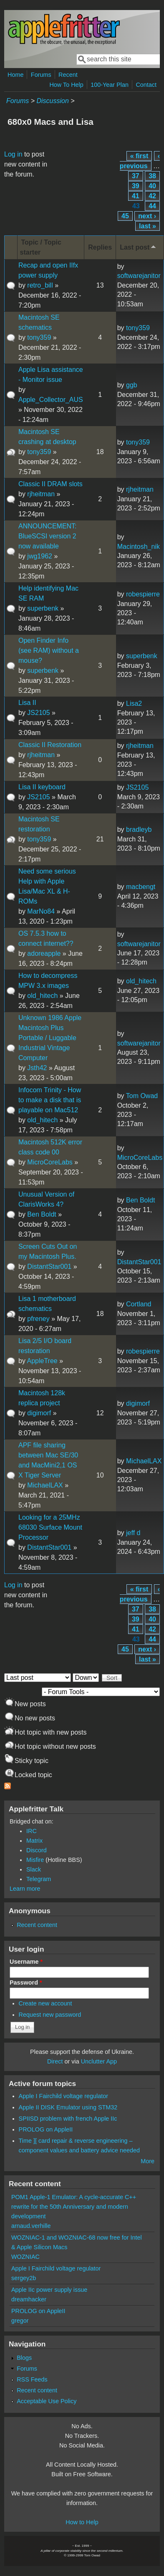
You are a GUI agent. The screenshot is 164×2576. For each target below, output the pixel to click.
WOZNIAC (25, 2256)
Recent (68, 74)
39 (135, 185)
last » (147, 226)
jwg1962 (39, 556)
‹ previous (140, 160)
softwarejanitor (139, 275)
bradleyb (138, 829)
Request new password (50, 2014)
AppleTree (42, 1360)
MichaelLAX (45, 1485)
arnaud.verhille (30, 2225)
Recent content (37, 1925)
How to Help (82, 2522)
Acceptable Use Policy (46, 2401)
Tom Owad (142, 1095)
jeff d (133, 1532)
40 (152, 185)
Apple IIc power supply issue (49, 2289)
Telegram (38, 1879)
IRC (31, 1831)
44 (152, 206)
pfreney (38, 1318)
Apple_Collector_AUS (50, 399)
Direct (55, 2061)
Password (26, 1982)
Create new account (45, 2003)
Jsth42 (37, 1067)
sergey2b (23, 2278)
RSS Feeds (32, 2379)
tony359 (39, 337)
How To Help (66, 84)
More (147, 2161)
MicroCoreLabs (49, 1162)
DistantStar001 (49, 1266)
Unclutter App (99, 2061)
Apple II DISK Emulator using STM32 (68, 2107)
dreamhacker (28, 2299)
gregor (20, 2320)
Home (15, 74)
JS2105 (38, 712)
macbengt (140, 886)
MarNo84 (41, 911)
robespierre (143, 594)
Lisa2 (134, 703)
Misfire (35, 1859)
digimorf (39, 1413)
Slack (33, 1869)
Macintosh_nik (138, 546)
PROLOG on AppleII (46, 2129)
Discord (36, 1850)
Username (26, 1961)
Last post (138, 247)
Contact (146, 84)
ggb (131, 385)
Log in (13, 154)
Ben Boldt (41, 1214)
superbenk (42, 608)
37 (135, 175)
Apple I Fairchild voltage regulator (63, 2096)
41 (135, 196)
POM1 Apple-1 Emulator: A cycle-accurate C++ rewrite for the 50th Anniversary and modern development (73, 2207)
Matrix (34, 1840)
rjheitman (41, 494)
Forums (41, 74)
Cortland (138, 1304)
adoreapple (44, 953)
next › (147, 216)
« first (139, 155)
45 (125, 216)
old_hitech (42, 995)
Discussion (52, 100)
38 (152, 175)
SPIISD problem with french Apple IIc (68, 2118)
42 (152, 196)
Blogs (24, 2357)
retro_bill (40, 285)
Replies (100, 247)
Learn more (25, 1888)
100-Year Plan (110, 84)
